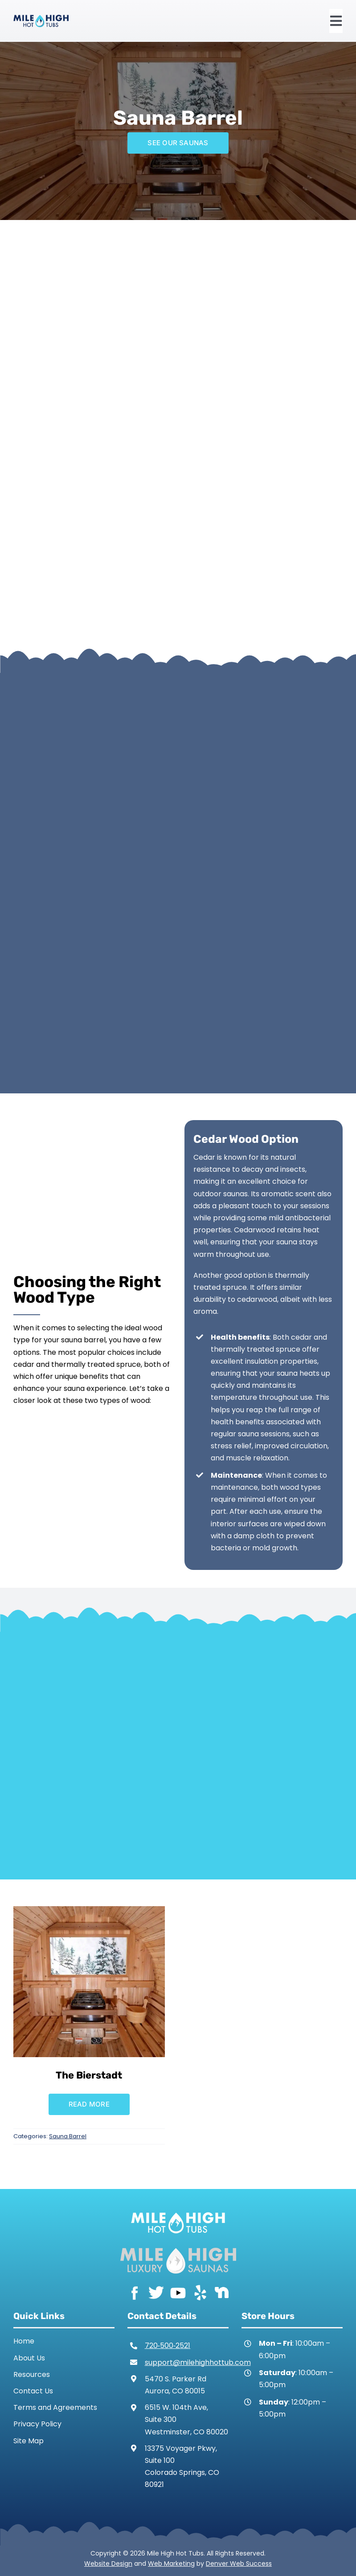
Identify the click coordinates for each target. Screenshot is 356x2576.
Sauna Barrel (67, 2136)
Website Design (108, 2563)
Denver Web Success (239, 2563)
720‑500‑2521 (168, 2345)
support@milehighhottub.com (198, 2362)
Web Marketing (171, 2563)
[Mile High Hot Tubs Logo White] (178, 2210)
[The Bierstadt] (89, 1912)
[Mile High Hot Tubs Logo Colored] (41, 18)
